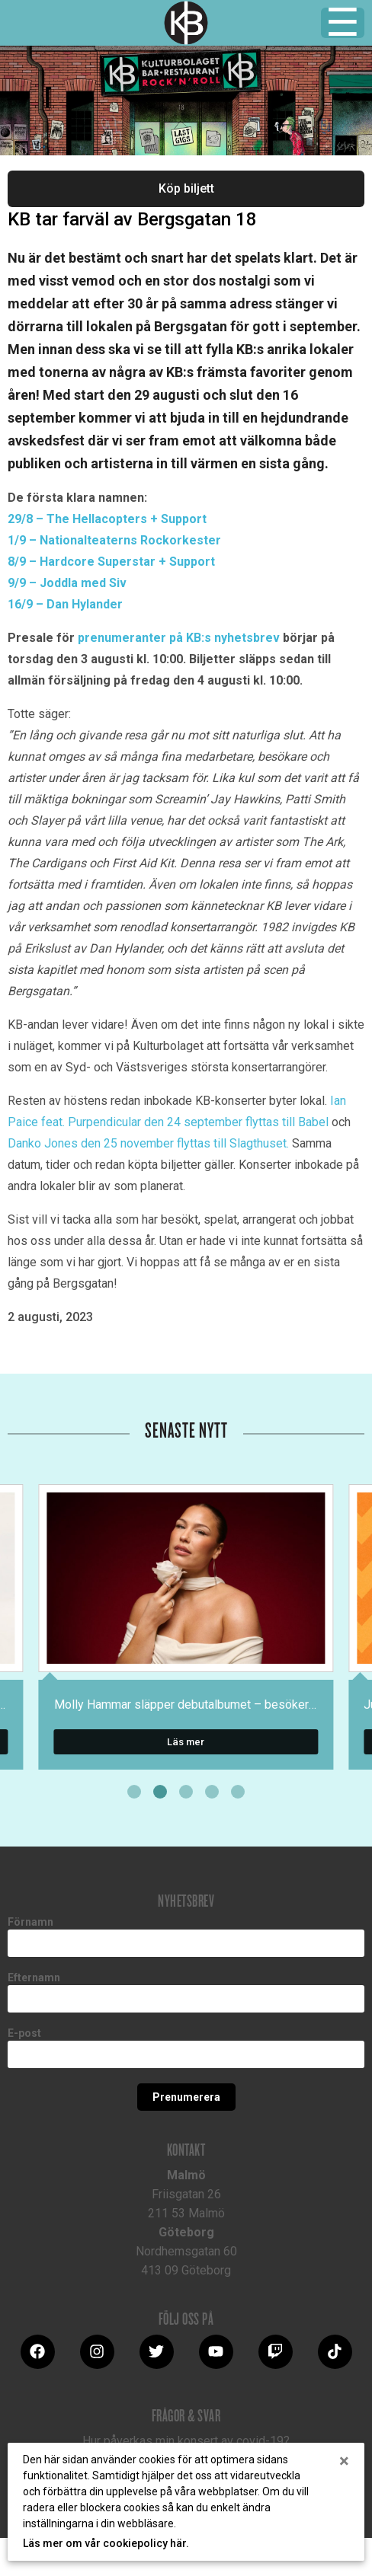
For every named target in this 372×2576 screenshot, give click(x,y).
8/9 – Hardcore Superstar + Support (111, 561)
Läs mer (185, 1742)
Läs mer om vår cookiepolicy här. (106, 2543)
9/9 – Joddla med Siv (67, 583)
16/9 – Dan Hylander (65, 604)
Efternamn (34, 1977)
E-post (24, 2033)
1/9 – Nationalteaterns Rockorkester (114, 540)
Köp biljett (186, 188)
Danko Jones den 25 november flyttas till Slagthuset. (148, 1143)
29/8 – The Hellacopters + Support (107, 519)
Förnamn (30, 1922)
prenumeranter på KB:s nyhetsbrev (179, 637)
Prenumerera (186, 2097)
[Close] (344, 2461)
